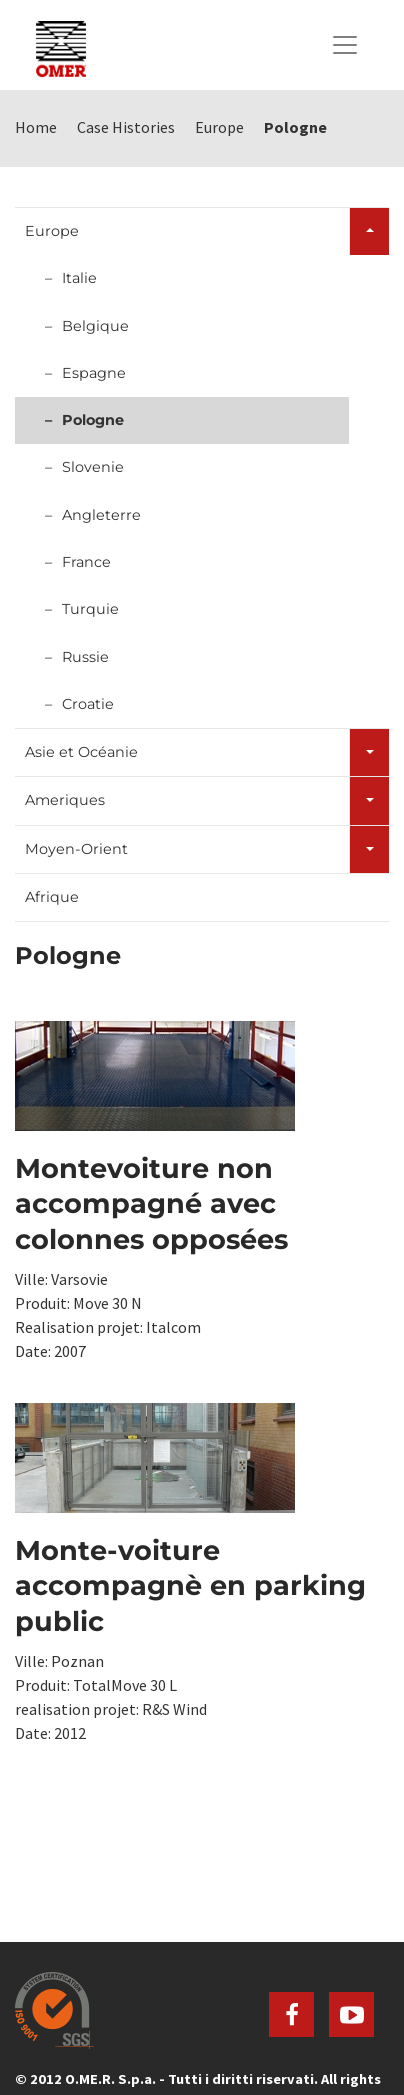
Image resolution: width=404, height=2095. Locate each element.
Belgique (95, 326)
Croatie (88, 704)
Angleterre (101, 515)
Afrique (52, 897)
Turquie (90, 609)
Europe (52, 231)
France (86, 562)
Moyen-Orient (76, 849)
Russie (85, 657)
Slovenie (93, 467)
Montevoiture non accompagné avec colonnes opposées (151, 1204)
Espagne (94, 373)
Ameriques (65, 800)
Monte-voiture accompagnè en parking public (190, 1586)
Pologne (93, 420)
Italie (79, 278)
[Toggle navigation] (345, 45)
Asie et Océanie (81, 752)
